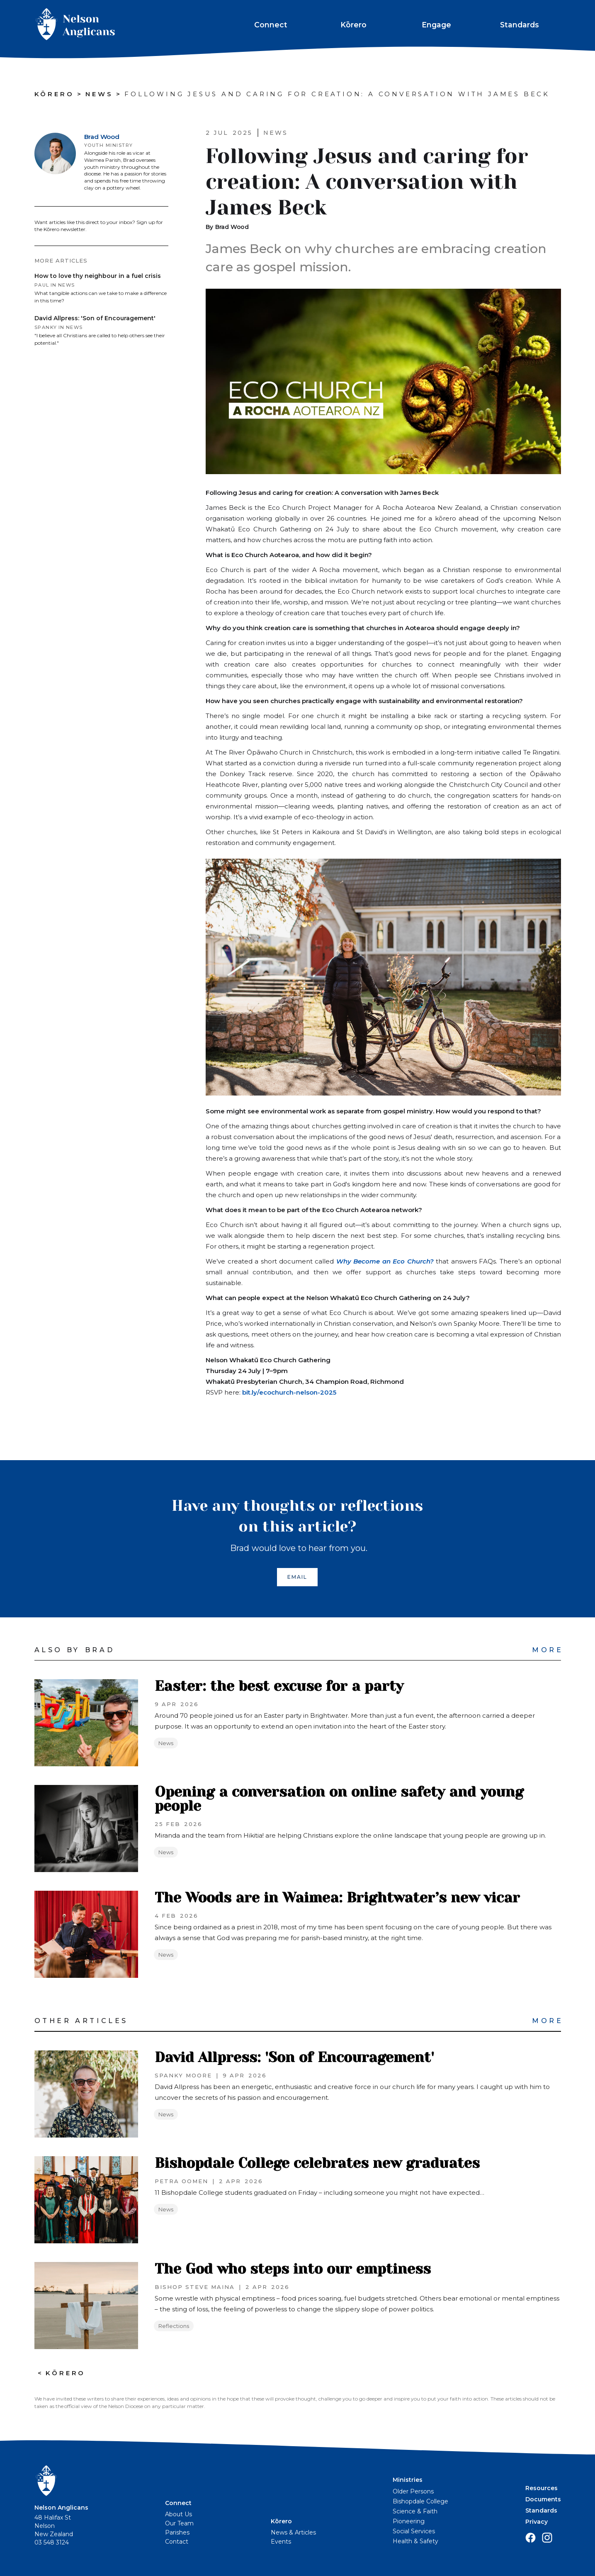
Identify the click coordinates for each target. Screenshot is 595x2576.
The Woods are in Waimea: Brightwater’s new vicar (337, 1898)
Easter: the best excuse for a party (279, 1686)
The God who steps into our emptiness (293, 2269)
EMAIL (297, 1577)
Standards (519, 24)
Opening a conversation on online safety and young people (339, 1799)
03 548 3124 (51, 2542)
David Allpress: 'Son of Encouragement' (294, 2057)
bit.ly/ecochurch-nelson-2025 (288, 1392)
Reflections (173, 2326)
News (165, 1743)
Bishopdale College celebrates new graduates (317, 2163)
